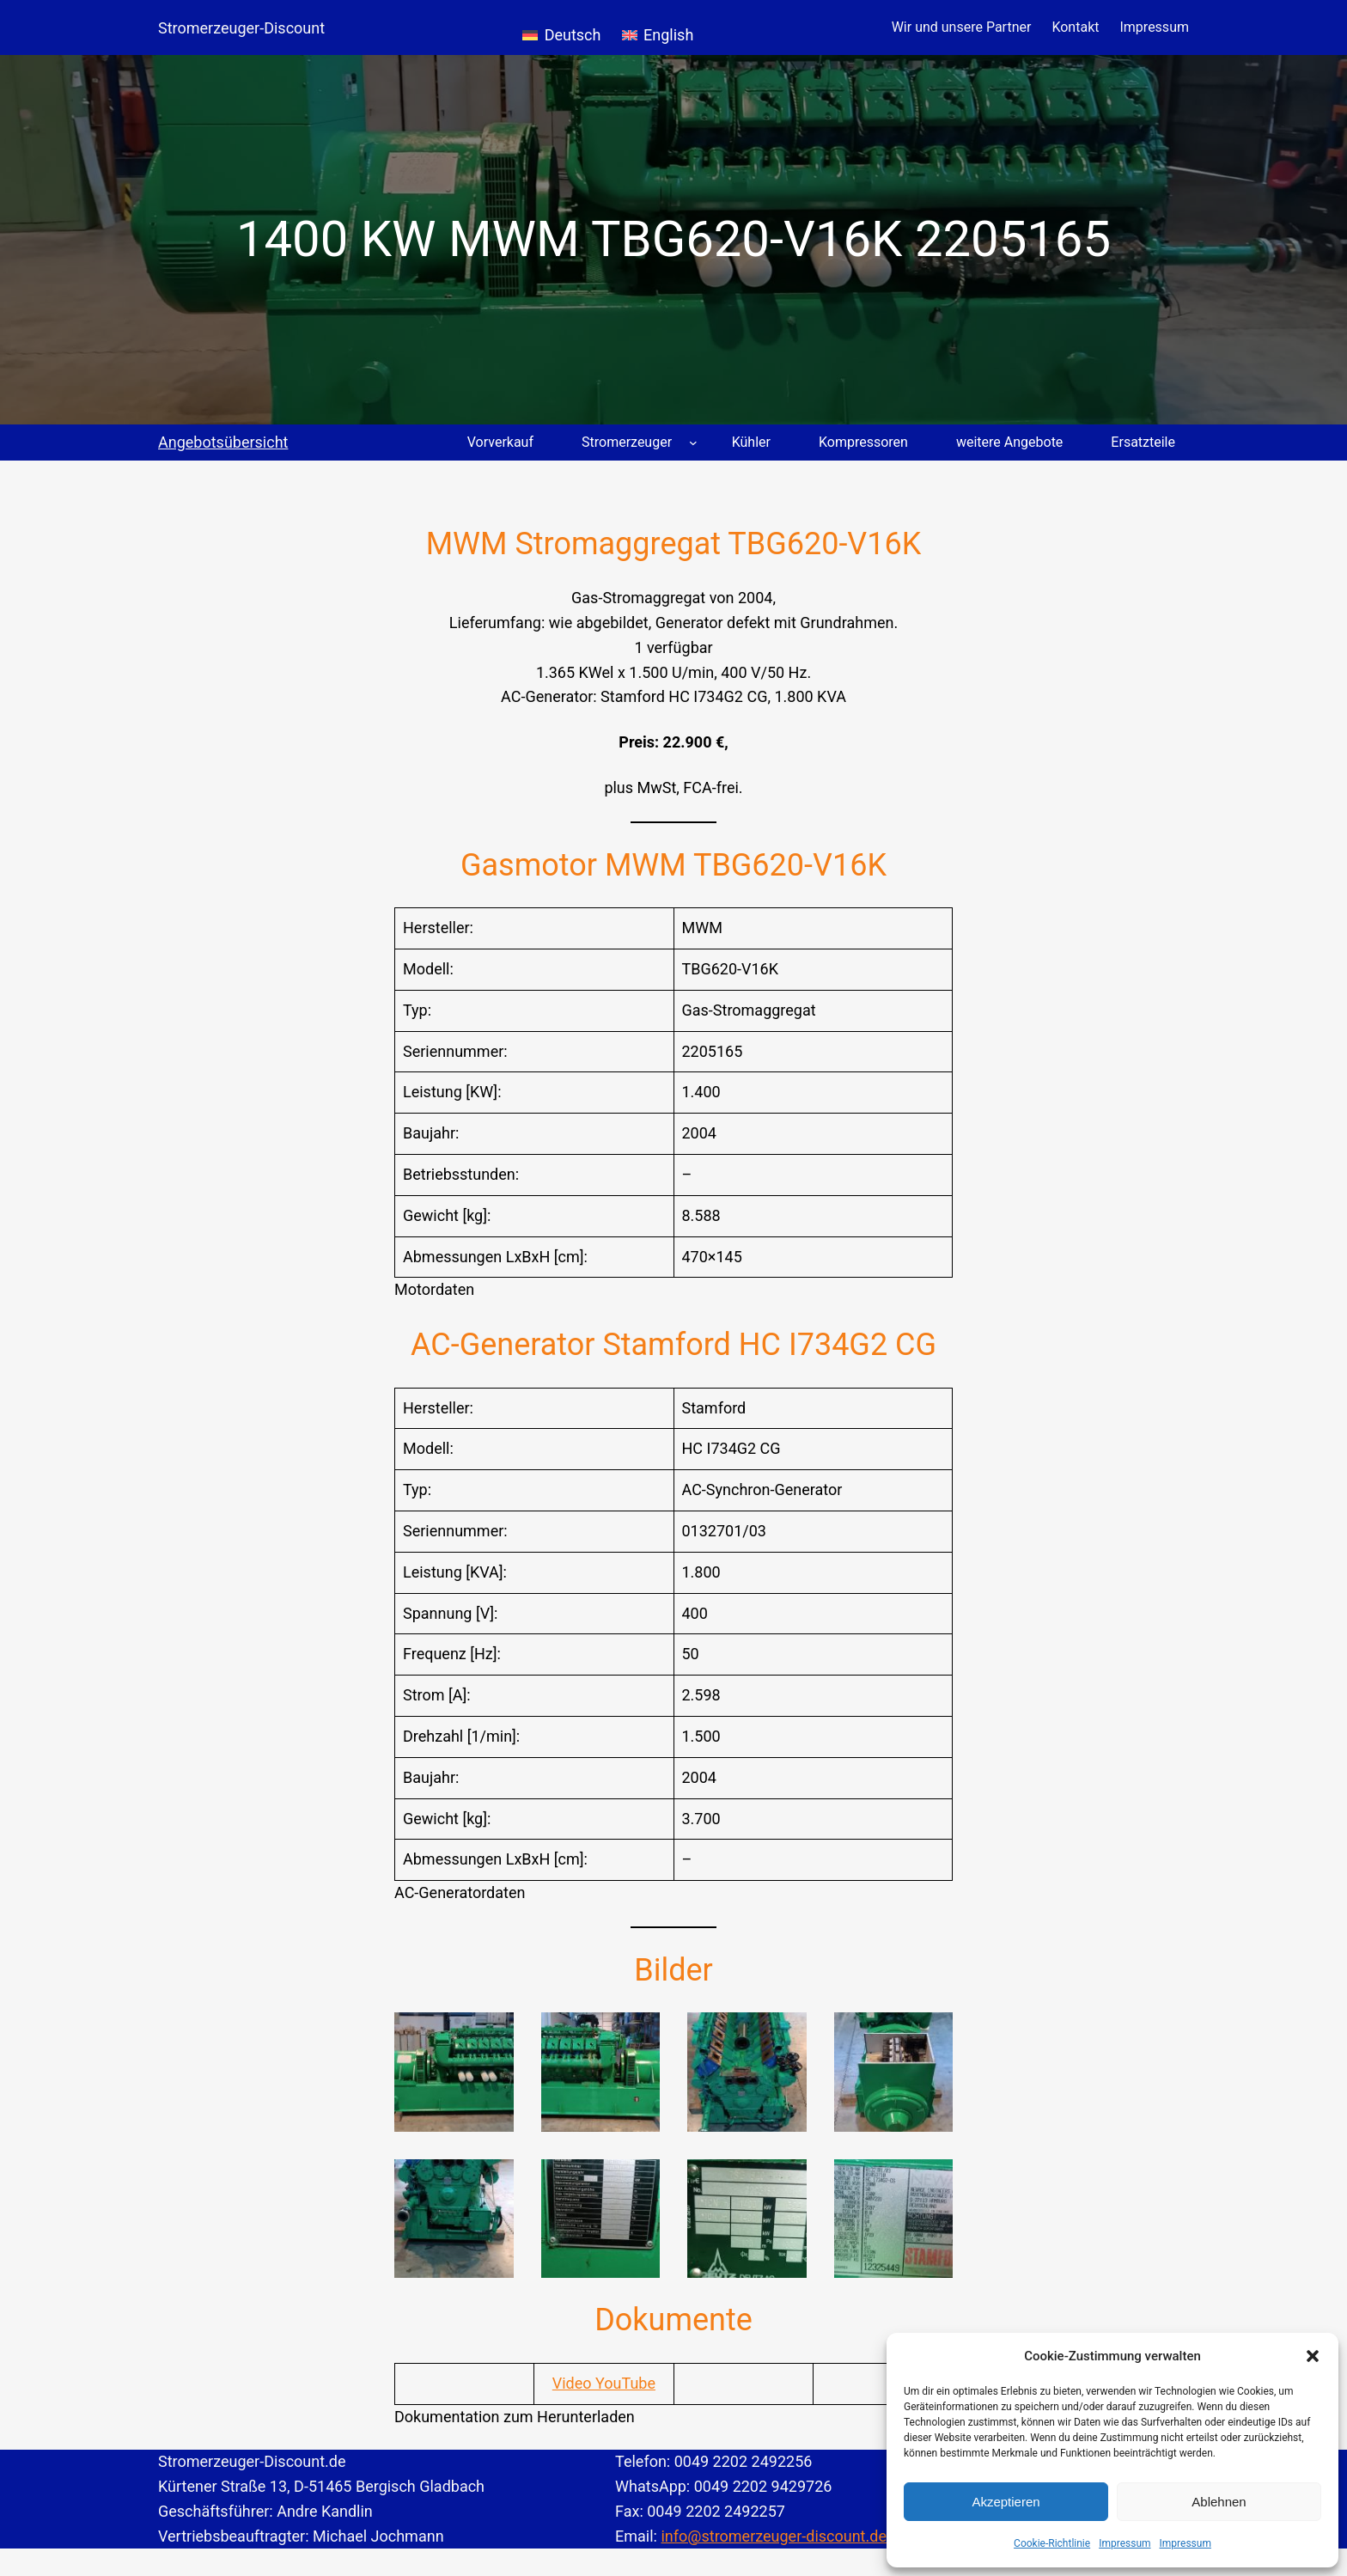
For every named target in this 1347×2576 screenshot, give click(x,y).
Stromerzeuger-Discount (241, 28)
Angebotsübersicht (223, 442)
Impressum (1124, 2543)
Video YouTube (603, 2383)
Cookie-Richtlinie (1052, 2543)
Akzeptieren (1005, 2501)
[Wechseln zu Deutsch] (561, 27)
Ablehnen (1219, 2501)
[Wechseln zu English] (657, 27)
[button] (1312, 2356)
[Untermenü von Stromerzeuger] (693, 442)
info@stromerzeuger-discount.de (774, 2536)
